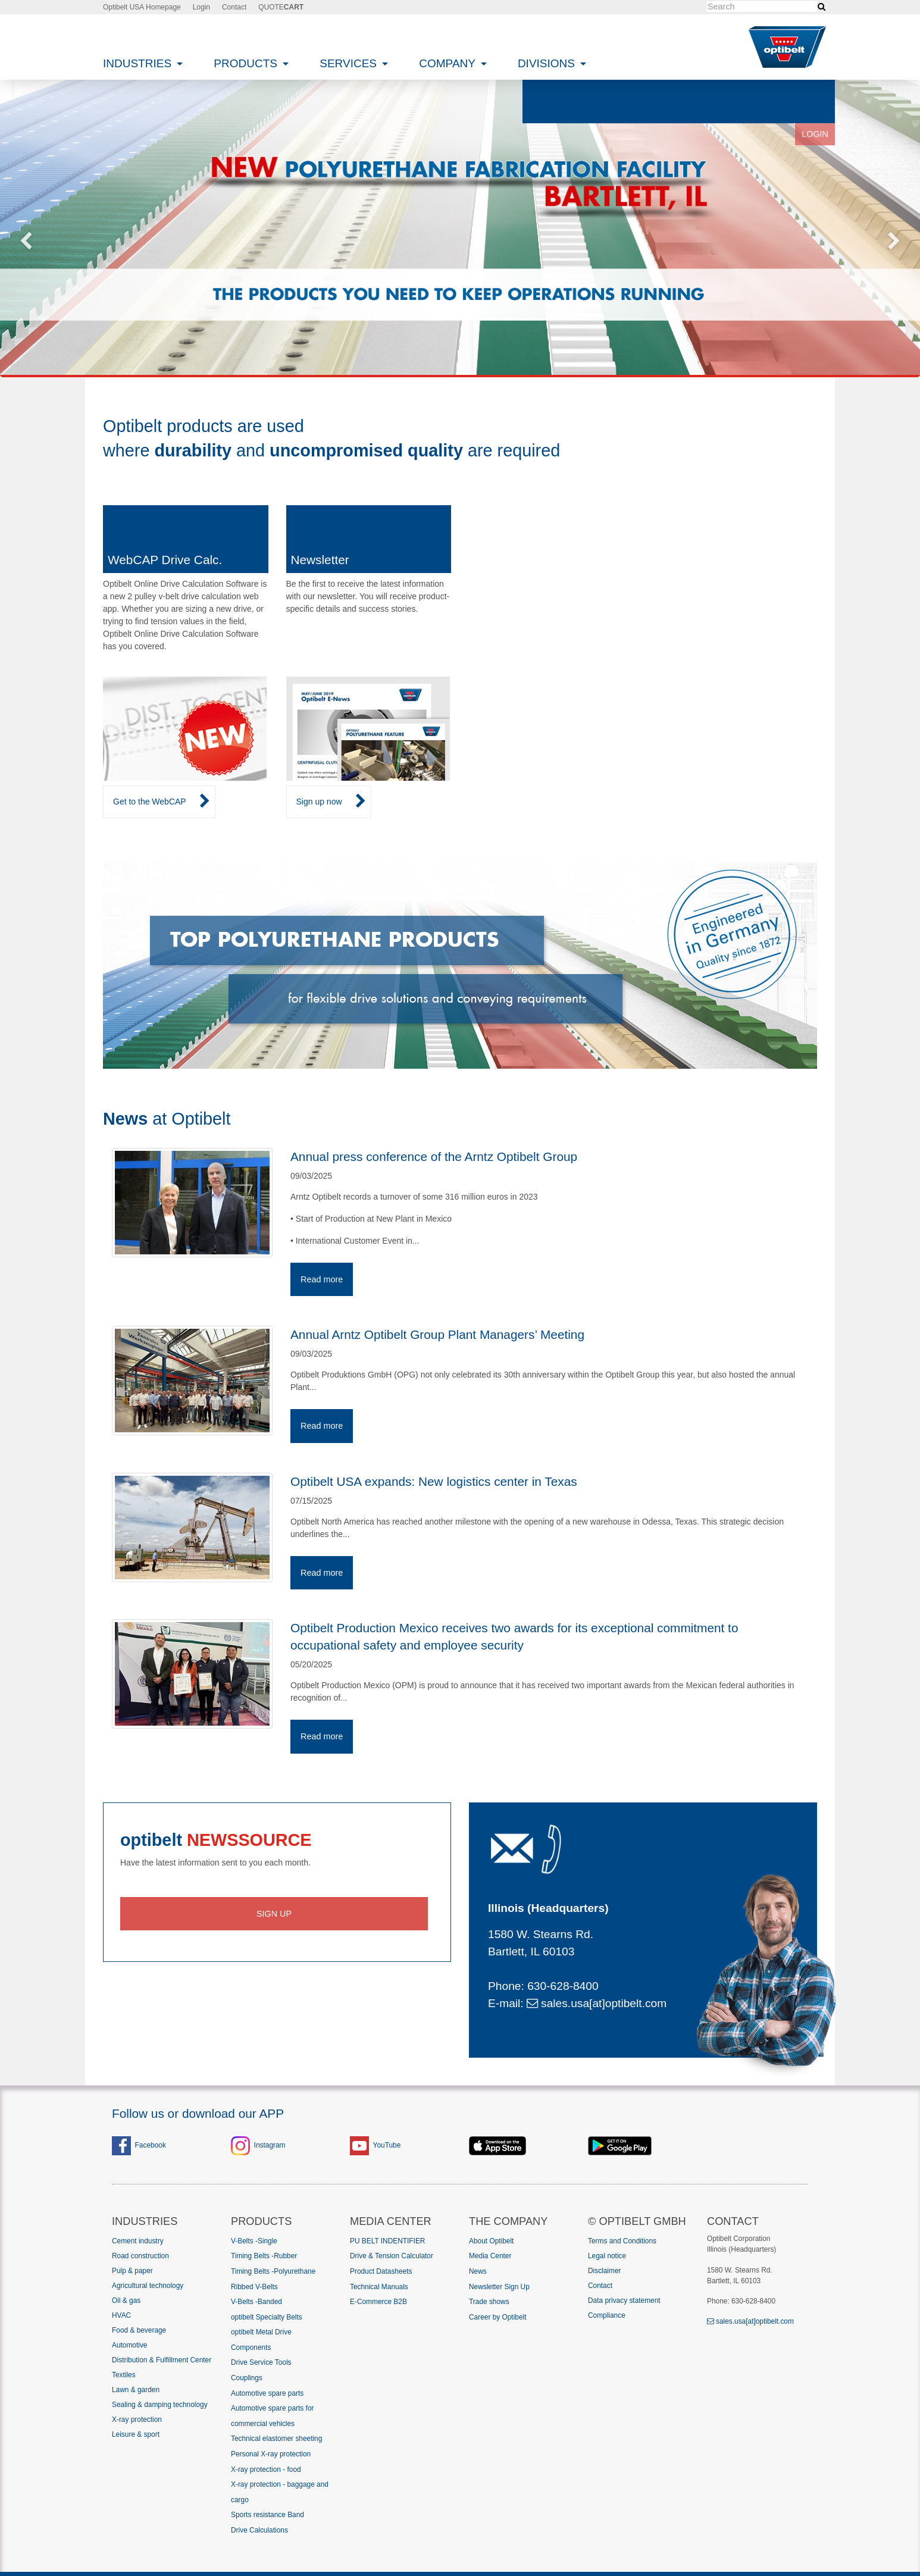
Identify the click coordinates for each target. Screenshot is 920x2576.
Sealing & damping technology (160, 2404)
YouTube (387, 2145)
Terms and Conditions (622, 2241)
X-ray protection (137, 2419)
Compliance (606, 2315)
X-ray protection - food (266, 2469)
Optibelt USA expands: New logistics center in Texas (433, 1481)
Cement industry (138, 2241)
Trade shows (489, 2302)
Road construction (140, 2256)
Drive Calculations (259, 2530)
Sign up (274, 1913)
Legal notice (607, 2256)
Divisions (548, 63)
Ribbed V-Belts (254, 2287)
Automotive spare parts (267, 2393)
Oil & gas (126, 2300)
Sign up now (331, 802)
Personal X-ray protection (271, 2454)
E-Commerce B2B (378, 2302)
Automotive (129, 2345)
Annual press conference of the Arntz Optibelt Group (433, 1156)
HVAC (121, 2315)
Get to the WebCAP (161, 802)
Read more (322, 1279)
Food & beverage (139, 2330)
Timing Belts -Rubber (264, 2256)
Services (350, 63)
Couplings (246, 2378)
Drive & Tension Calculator (391, 2256)
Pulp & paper (132, 2271)
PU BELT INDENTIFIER (387, 2241)
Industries (138, 63)
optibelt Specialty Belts (266, 2317)
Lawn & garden (135, 2390)
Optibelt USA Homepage (142, 7)
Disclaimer (604, 2271)
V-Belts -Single (254, 2241)
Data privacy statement (624, 2300)
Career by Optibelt (498, 2317)
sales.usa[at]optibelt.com (596, 2003)
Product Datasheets (381, 2271)
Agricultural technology (147, 2285)
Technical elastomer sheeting (276, 2438)
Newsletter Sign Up (499, 2287)
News (478, 2271)
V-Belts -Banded (256, 2302)
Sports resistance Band (267, 2515)
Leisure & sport (135, 2434)
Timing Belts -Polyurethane (273, 2271)
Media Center (490, 2256)
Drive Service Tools (261, 2362)
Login (201, 7)
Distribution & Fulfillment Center (161, 2360)
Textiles (124, 2375)
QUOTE (280, 7)
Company (448, 63)
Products (247, 63)
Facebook (139, 2145)
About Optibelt (491, 2241)
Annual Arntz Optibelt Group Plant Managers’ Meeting (437, 1334)
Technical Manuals (379, 2287)
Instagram (270, 2145)
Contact (234, 7)
